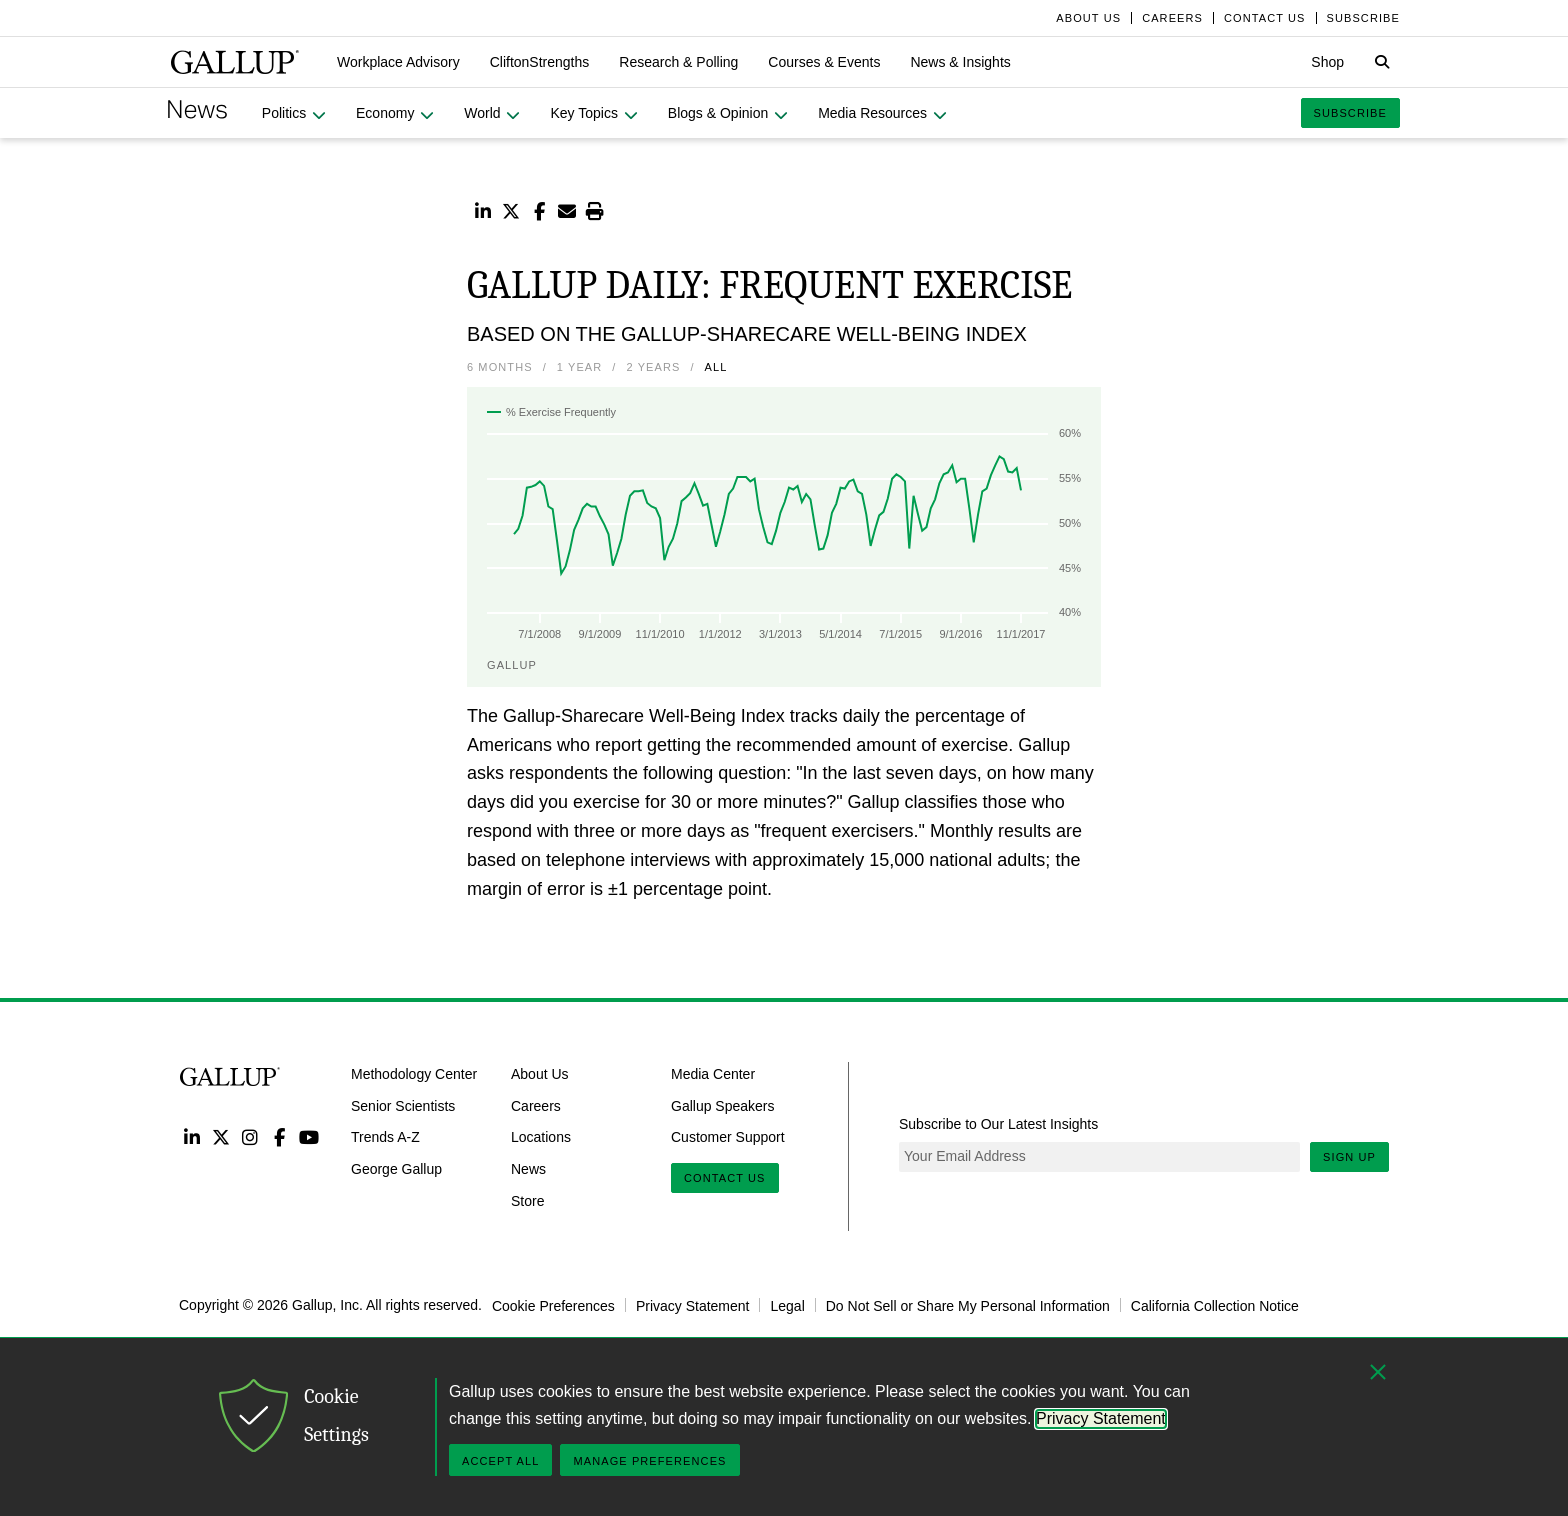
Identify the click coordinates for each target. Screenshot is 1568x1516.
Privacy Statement (693, 1305)
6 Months (500, 367)
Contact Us (725, 1178)
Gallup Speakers (723, 1105)
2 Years (653, 367)
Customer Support (728, 1137)
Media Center (713, 1073)
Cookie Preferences (553, 1305)
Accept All (500, 1461)
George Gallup (396, 1169)
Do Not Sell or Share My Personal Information (968, 1305)
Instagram (250, 1136)
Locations (541, 1137)
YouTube (309, 1136)
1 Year (580, 367)
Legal (787, 1305)
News (528, 1169)
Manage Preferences (649, 1461)
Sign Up (1349, 1157)
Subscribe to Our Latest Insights (998, 1124)
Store (527, 1201)
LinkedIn (191, 1136)
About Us (540, 1073)
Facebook (279, 1136)
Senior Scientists (403, 1105)
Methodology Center (414, 1073)
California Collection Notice (1215, 1305)
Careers (536, 1105)
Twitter (220, 1136)
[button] (398, 62)
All (716, 367)
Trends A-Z (385, 1137)
